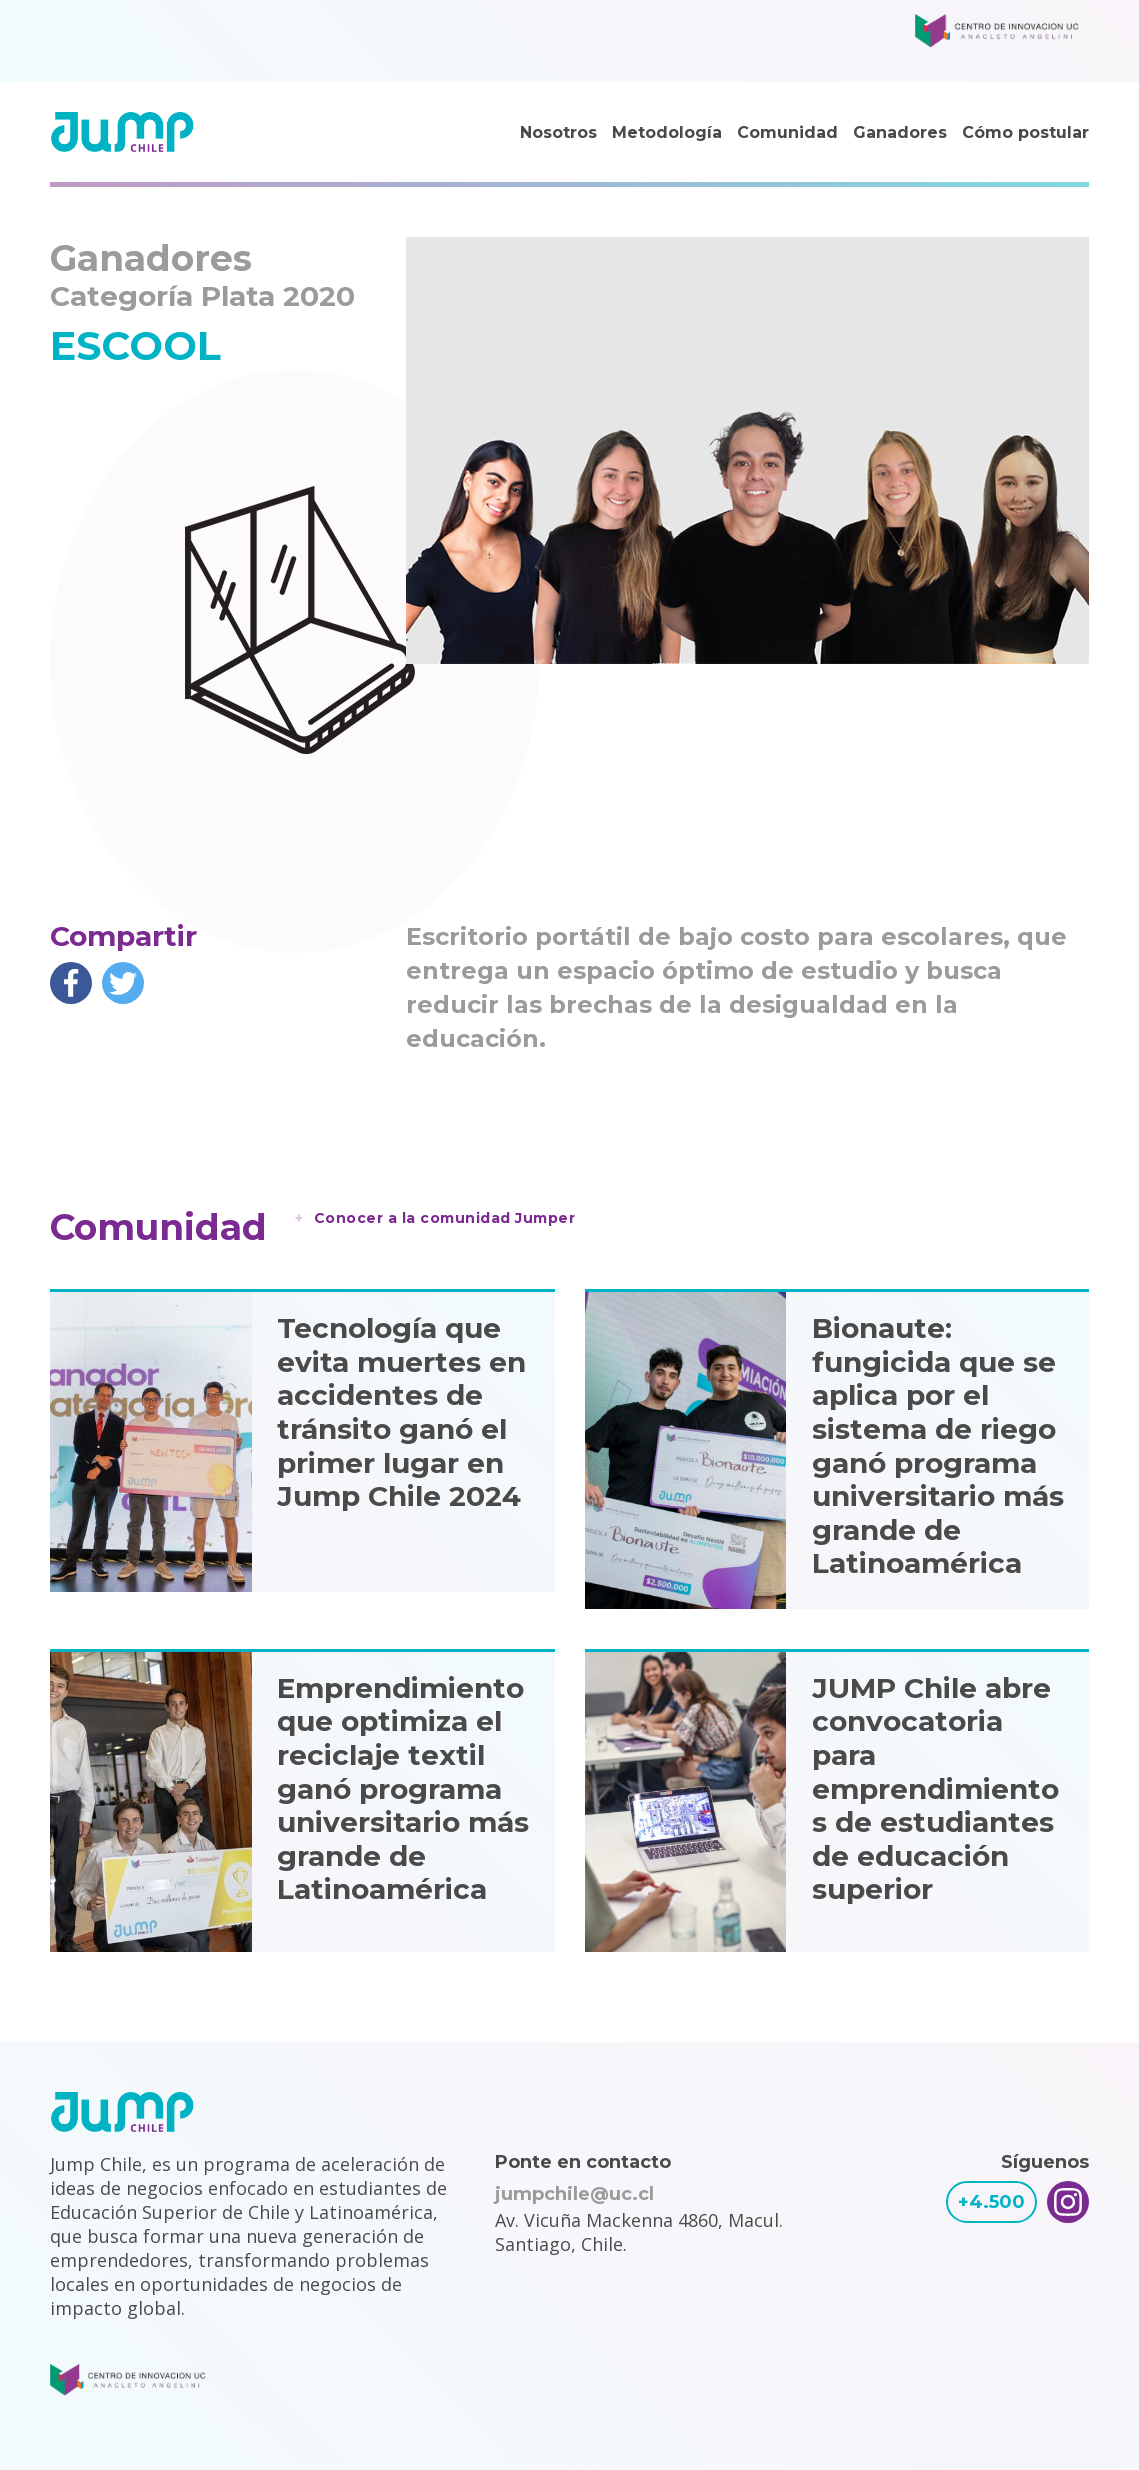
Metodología (667, 132)
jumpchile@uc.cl (574, 2194)
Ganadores (900, 132)
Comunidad (787, 132)
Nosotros (558, 132)
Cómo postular (1025, 132)
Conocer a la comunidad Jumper (445, 1218)
